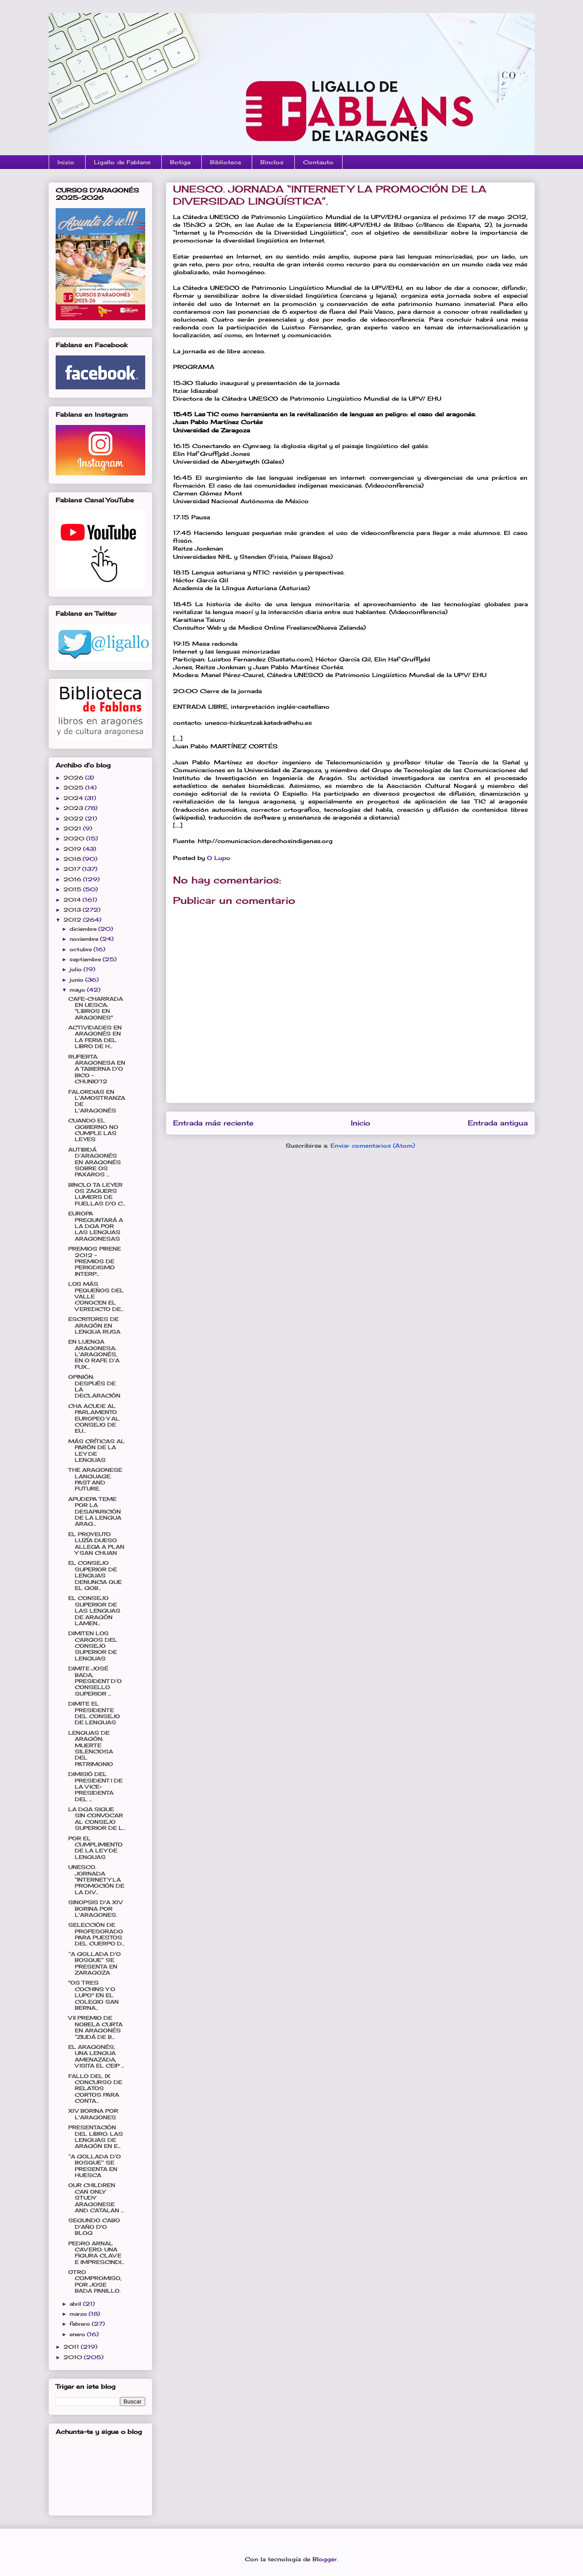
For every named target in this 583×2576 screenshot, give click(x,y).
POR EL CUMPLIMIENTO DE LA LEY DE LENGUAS (95, 1847)
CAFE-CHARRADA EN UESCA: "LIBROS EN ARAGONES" (95, 1008)
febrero (81, 2323)
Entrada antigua (498, 1123)
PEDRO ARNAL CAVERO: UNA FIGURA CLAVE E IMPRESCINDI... (96, 2252)
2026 (74, 777)
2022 (74, 818)
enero (78, 2334)
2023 (74, 808)
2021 (73, 828)
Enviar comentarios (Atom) (372, 1145)
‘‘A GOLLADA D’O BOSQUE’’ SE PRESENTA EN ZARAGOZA (94, 1963)
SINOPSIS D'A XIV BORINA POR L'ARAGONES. (95, 1908)
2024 (74, 798)
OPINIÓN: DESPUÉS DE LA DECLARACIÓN (94, 1386)
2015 (73, 889)
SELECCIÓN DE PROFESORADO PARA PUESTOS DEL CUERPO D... (96, 1934)
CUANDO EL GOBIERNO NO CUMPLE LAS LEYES (93, 1129)
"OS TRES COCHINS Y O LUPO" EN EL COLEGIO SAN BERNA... (93, 1995)
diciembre (84, 929)
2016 (73, 879)
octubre (81, 949)
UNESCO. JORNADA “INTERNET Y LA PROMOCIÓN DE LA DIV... (96, 1879)
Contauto (318, 162)
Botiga (180, 162)
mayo (78, 989)
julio (76, 969)
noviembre (85, 939)
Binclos (271, 162)
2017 (72, 869)
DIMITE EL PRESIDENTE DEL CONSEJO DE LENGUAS (94, 1713)
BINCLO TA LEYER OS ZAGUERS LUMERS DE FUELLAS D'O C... (96, 1194)
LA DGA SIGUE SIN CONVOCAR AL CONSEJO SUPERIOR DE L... (96, 1818)
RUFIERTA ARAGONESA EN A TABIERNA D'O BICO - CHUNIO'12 (96, 1069)
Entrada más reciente (213, 1123)
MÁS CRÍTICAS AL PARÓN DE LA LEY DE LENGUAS (96, 1450)
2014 (73, 899)
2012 (73, 919)
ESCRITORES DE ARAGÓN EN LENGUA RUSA (94, 1325)
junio (77, 979)
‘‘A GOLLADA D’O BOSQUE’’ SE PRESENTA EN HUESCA (94, 2165)
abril (76, 2303)
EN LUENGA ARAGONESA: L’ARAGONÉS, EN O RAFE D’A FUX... (94, 1354)
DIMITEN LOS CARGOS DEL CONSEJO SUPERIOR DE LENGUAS (92, 1646)
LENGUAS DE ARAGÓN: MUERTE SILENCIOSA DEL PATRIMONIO (90, 1748)
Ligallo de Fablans (122, 162)
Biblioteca (225, 162)
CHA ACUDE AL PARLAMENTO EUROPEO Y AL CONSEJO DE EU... (94, 1418)
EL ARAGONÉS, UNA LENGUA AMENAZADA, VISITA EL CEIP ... (96, 2056)
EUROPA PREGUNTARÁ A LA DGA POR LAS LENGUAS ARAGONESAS (95, 1226)
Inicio (360, 1123)
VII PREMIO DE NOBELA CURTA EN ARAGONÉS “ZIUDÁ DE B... (95, 2027)
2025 (74, 787)
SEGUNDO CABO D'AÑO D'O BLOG (94, 2226)
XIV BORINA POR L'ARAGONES (93, 2114)
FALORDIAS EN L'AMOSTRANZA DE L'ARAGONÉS (96, 1101)
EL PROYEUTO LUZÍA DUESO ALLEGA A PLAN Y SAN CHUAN (96, 1543)
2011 (72, 2347)
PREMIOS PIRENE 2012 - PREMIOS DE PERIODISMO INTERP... (94, 1261)
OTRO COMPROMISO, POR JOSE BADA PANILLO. (95, 2281)
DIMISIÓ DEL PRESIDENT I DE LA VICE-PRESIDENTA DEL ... (95, 1787)
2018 (73, 859)
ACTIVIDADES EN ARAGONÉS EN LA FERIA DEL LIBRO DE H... (95, 1036)
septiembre (86, 959)
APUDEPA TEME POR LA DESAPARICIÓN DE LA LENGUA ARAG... (94, 1511)
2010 (73, 2357)
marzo (79, 2313)
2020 (74, 838)
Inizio (65, 162)
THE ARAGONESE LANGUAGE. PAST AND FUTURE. (95, 1479)
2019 (73, 849)
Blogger (325, 2559)
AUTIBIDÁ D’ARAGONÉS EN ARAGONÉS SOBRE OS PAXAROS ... (94, 1162)
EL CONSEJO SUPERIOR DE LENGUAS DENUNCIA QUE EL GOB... (95, 1575)
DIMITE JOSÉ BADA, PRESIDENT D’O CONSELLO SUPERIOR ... (95, 1681)
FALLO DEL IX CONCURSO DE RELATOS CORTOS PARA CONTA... (95, 2089)
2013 (73, 909)
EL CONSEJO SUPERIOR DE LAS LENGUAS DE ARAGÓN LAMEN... (94, 1611)
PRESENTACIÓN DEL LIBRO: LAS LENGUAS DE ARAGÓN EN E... (95, 2136)
